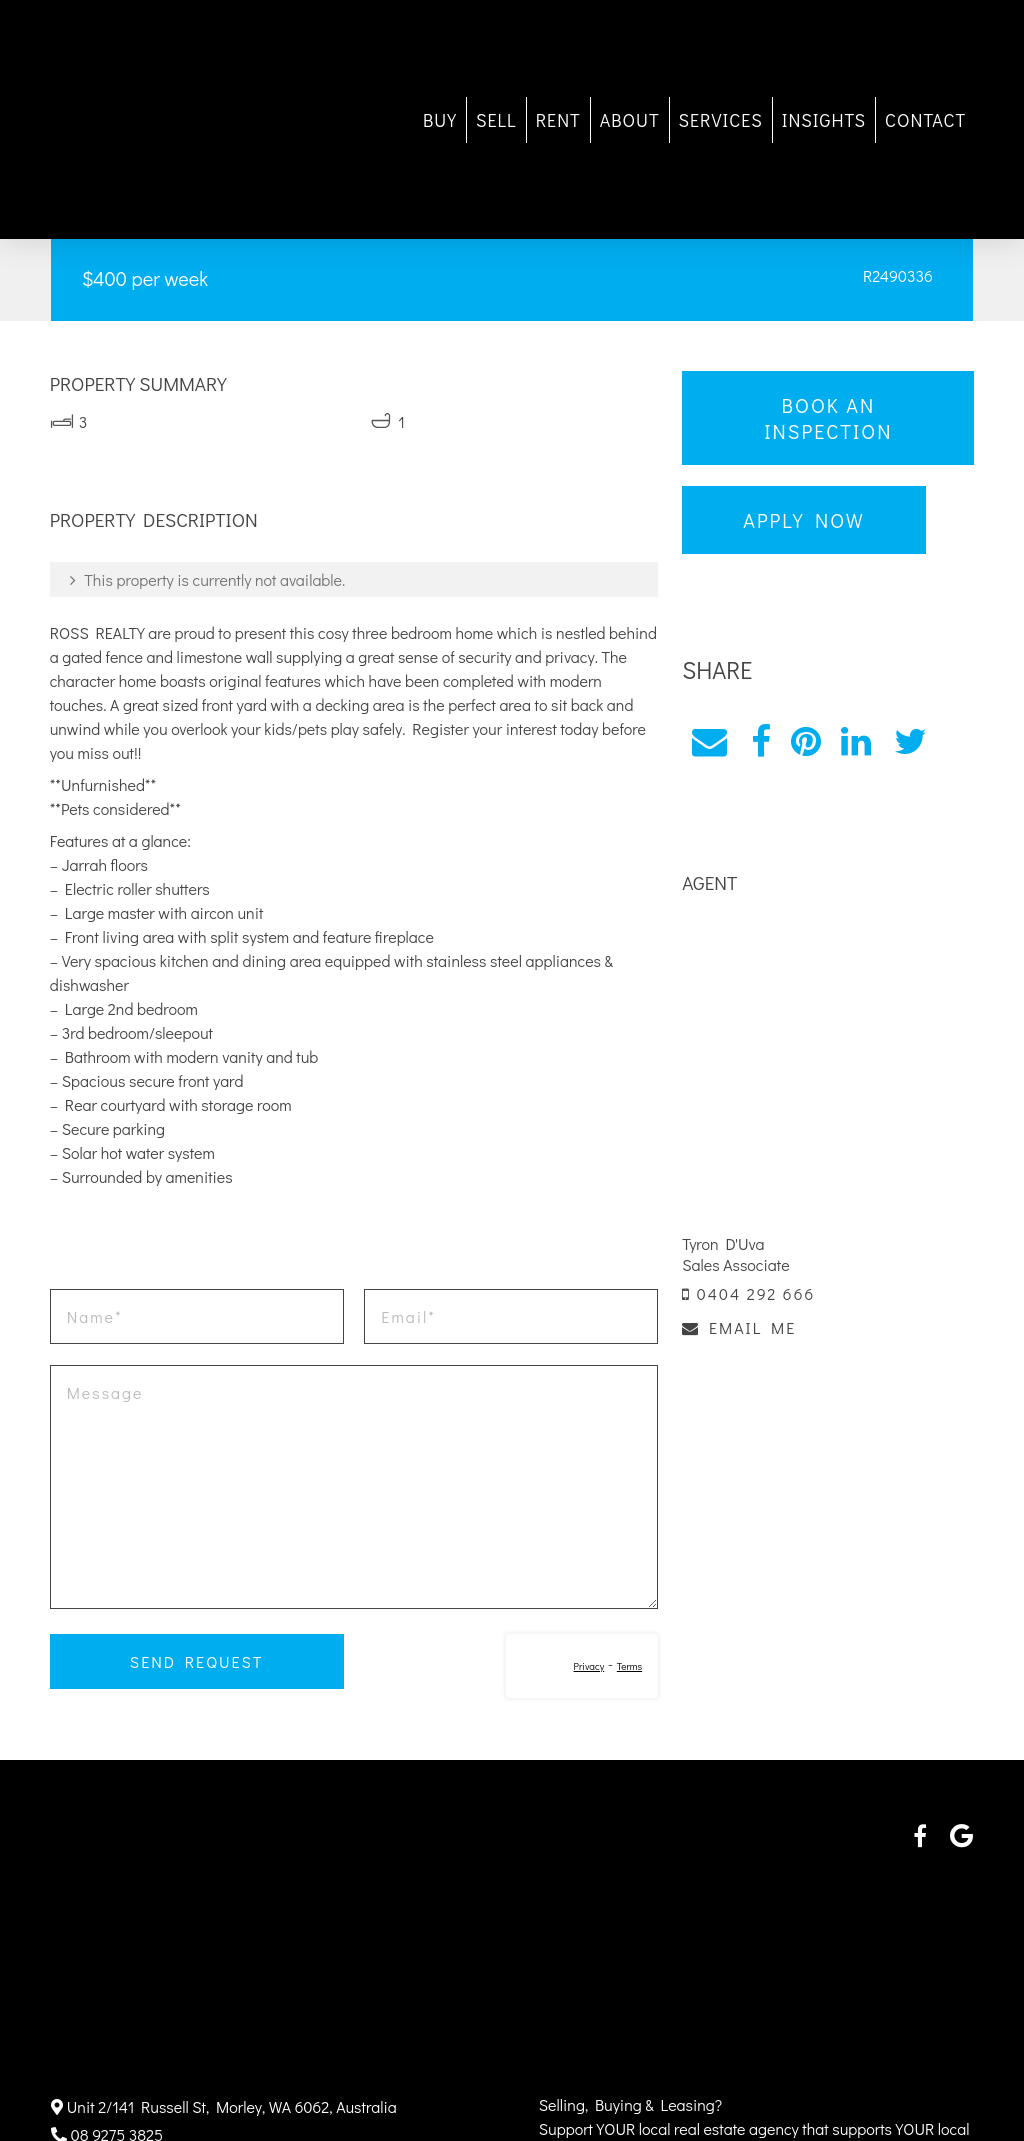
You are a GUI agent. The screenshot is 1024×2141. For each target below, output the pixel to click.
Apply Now (804, 520)
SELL (494, 120)
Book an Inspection (827, 418)
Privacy (588, 1666)
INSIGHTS (822, 120)
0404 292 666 (748, 1292)
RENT (556, 120)
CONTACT (923, 120)
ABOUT (628, 120)
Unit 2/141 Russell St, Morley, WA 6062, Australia (224, 2106)
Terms (628, 1666)
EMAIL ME (739, 1326)
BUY (438, 120)
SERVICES (719, 120)
